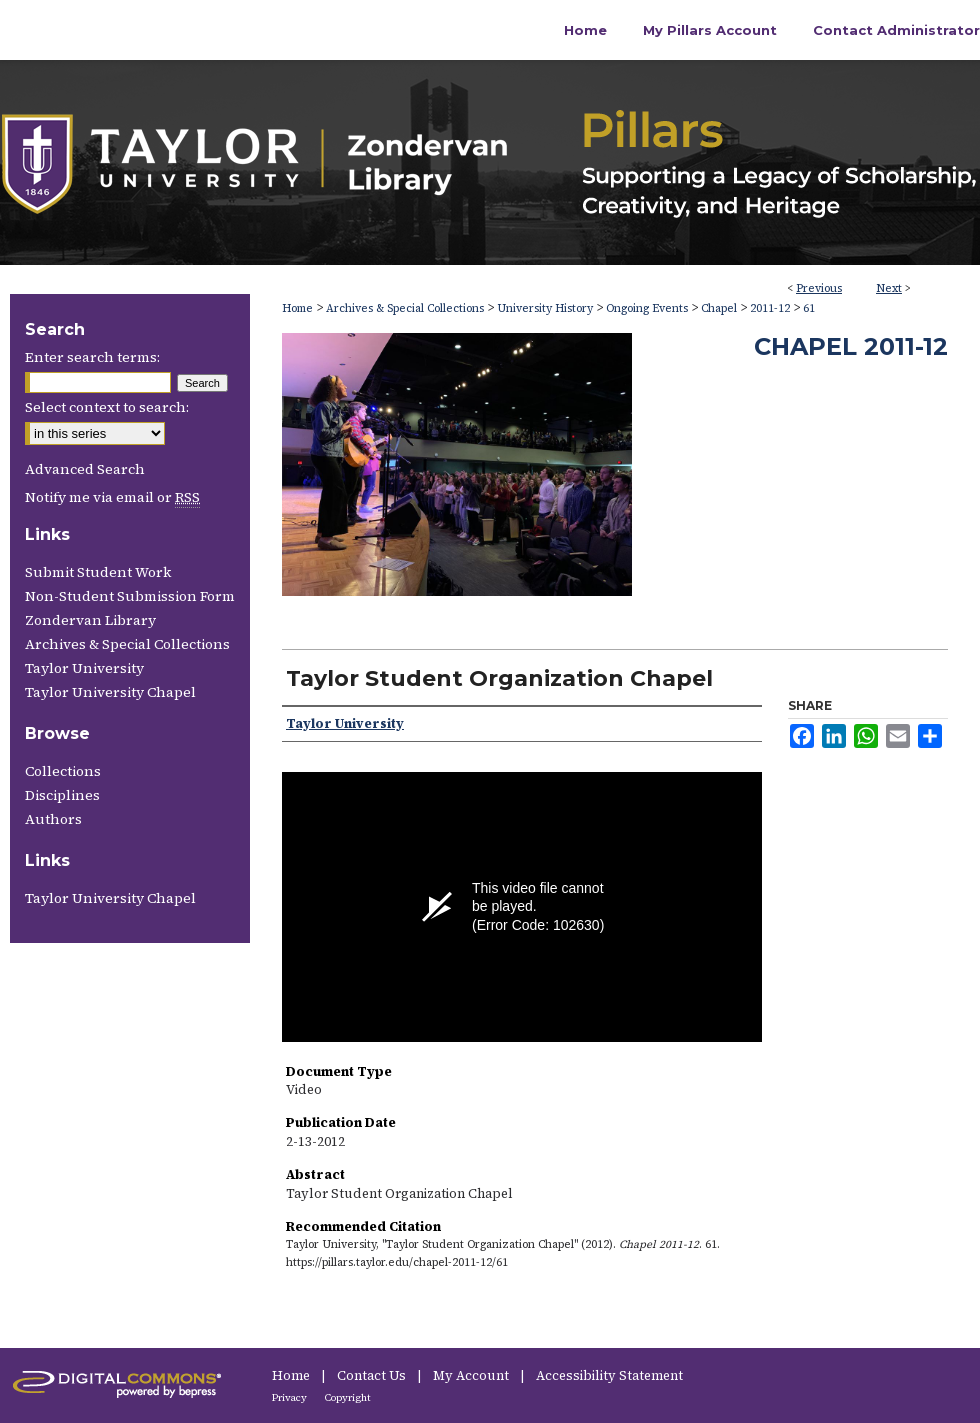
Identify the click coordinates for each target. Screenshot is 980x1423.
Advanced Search (85, 469)
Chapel (719, 308)
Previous (819, 288)
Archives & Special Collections (405, 308)
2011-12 (770, 308)
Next (889, 288)
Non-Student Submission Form (130, 596)
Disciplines (62, 795)
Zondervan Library (90, 620)
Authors (53, 819)
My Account (472, 1375)
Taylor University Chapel (110, 692)
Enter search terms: (92, 357)
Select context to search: (107, 407)
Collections (63, 771)
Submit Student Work (98, 572)
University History (545, 308)
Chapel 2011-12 (851, 346)
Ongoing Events (647, 308)
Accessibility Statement (609, 1375)
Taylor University (84, 668)
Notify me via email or (112, 497)
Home (297, 308)
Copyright (348, 1397)
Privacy (290, 1397)
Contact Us (373, 1375)
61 (809, 308)
